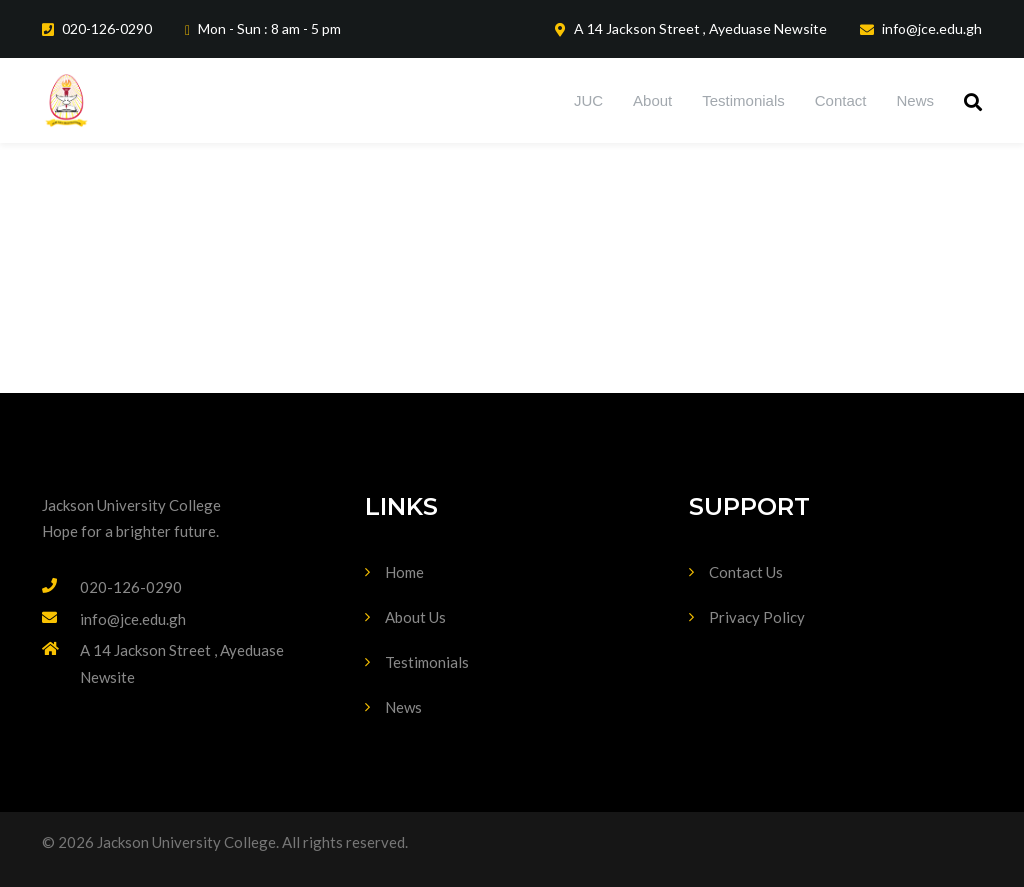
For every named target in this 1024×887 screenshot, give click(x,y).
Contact (841, 100)
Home (404, 572)
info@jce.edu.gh (133, 619)
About (652, 100)
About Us (415, 617)
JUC (588, 100)
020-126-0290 (131, 587)
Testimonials (743, 100)
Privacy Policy (757, 617)
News (915, 100)
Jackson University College (131, 505)
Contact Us (746, 572)
